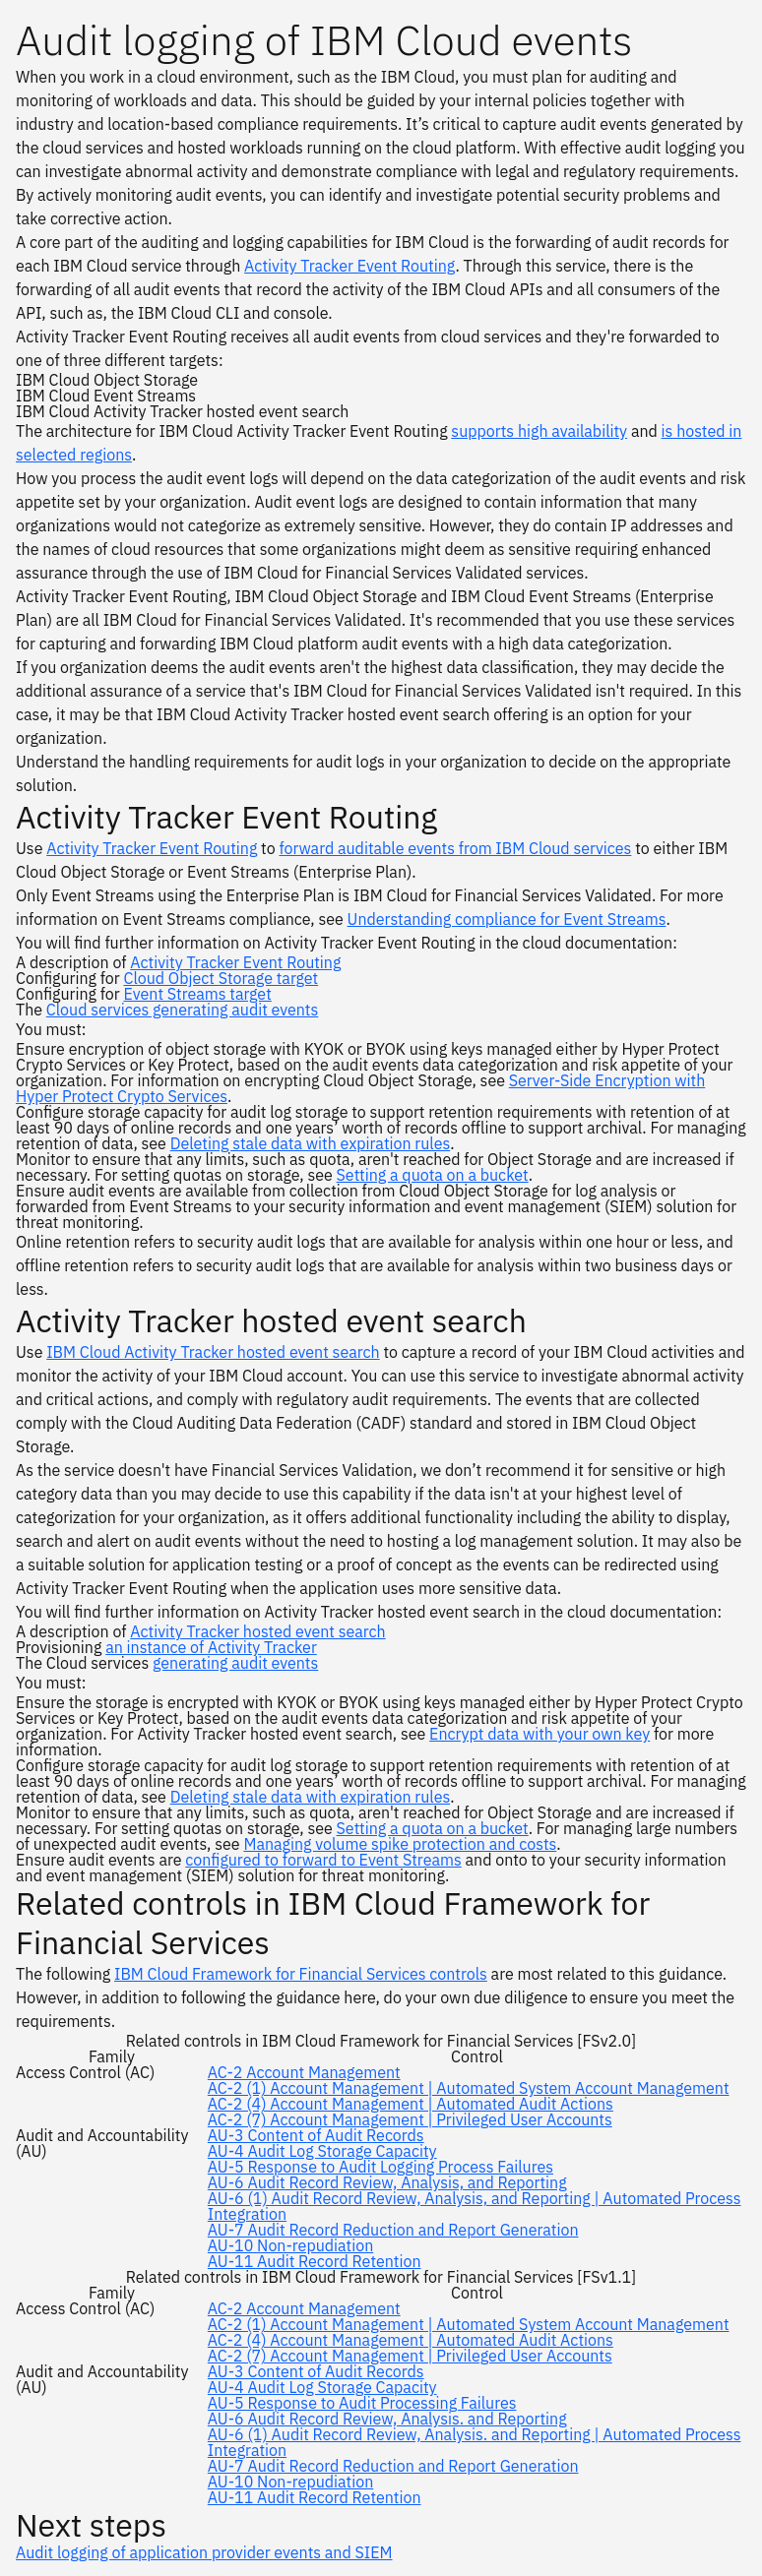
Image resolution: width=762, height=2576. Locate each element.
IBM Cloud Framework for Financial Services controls (300, 1974)
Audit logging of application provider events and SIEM (204, 2552)
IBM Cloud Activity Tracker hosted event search (212, 1352)
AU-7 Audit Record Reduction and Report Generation (393, 2229)
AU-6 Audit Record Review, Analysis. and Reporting (387, 2418)
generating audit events (235, 1663)
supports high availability (539, 431)
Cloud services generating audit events (182, 1009)
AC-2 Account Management (304, 2072)
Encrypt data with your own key (539, 1734)
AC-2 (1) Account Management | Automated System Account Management (469, 2088)
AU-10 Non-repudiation (290, 2245)
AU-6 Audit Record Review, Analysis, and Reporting (387, 2182)
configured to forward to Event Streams (323, 1860)
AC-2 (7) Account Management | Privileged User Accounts (410, 2119)
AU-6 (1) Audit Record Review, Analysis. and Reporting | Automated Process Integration (474, 2442)
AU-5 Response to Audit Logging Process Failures (380, 2167)
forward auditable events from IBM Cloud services (455, 848)
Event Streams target (197, 994)
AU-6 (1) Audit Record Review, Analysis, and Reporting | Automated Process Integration (474, 2206)
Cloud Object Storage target (220, 978)
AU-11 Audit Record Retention (314, 2261)
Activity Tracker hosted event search (257, 1631)
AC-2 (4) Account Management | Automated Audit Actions (410, 2104)
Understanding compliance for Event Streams (507, 919)
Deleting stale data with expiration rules (310, 1143)
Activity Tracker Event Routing (349, 266)
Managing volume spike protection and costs (399, 1844)
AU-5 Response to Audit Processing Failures (362, 2403)
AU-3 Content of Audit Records (316, 2135)
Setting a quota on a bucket (433, 1175)
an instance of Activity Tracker (211, 1647)
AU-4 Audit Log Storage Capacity (322, 2151)
